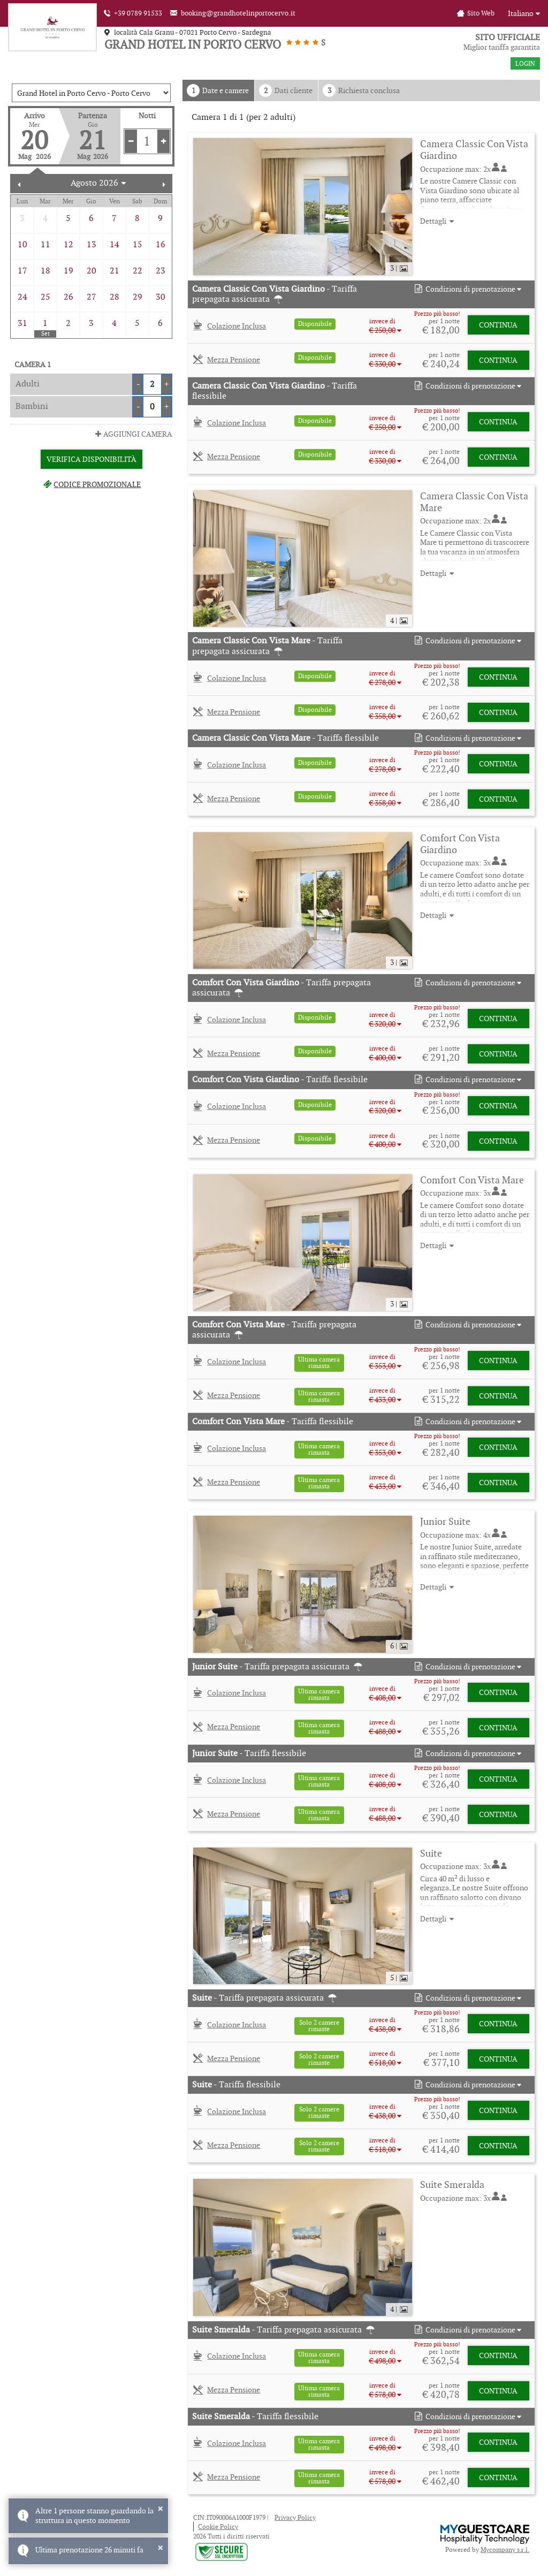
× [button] (160, 2508)
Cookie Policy (218, 2526)
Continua (498, 325)
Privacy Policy (295, 2517)
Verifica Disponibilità (91, 459)
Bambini (32, 406)
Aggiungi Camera (133, 434)
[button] (467, 289)
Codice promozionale (91, 484)
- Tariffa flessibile (274, 391)
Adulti (28, 383)
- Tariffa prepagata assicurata (274, 294)
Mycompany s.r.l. (505, 2549)
